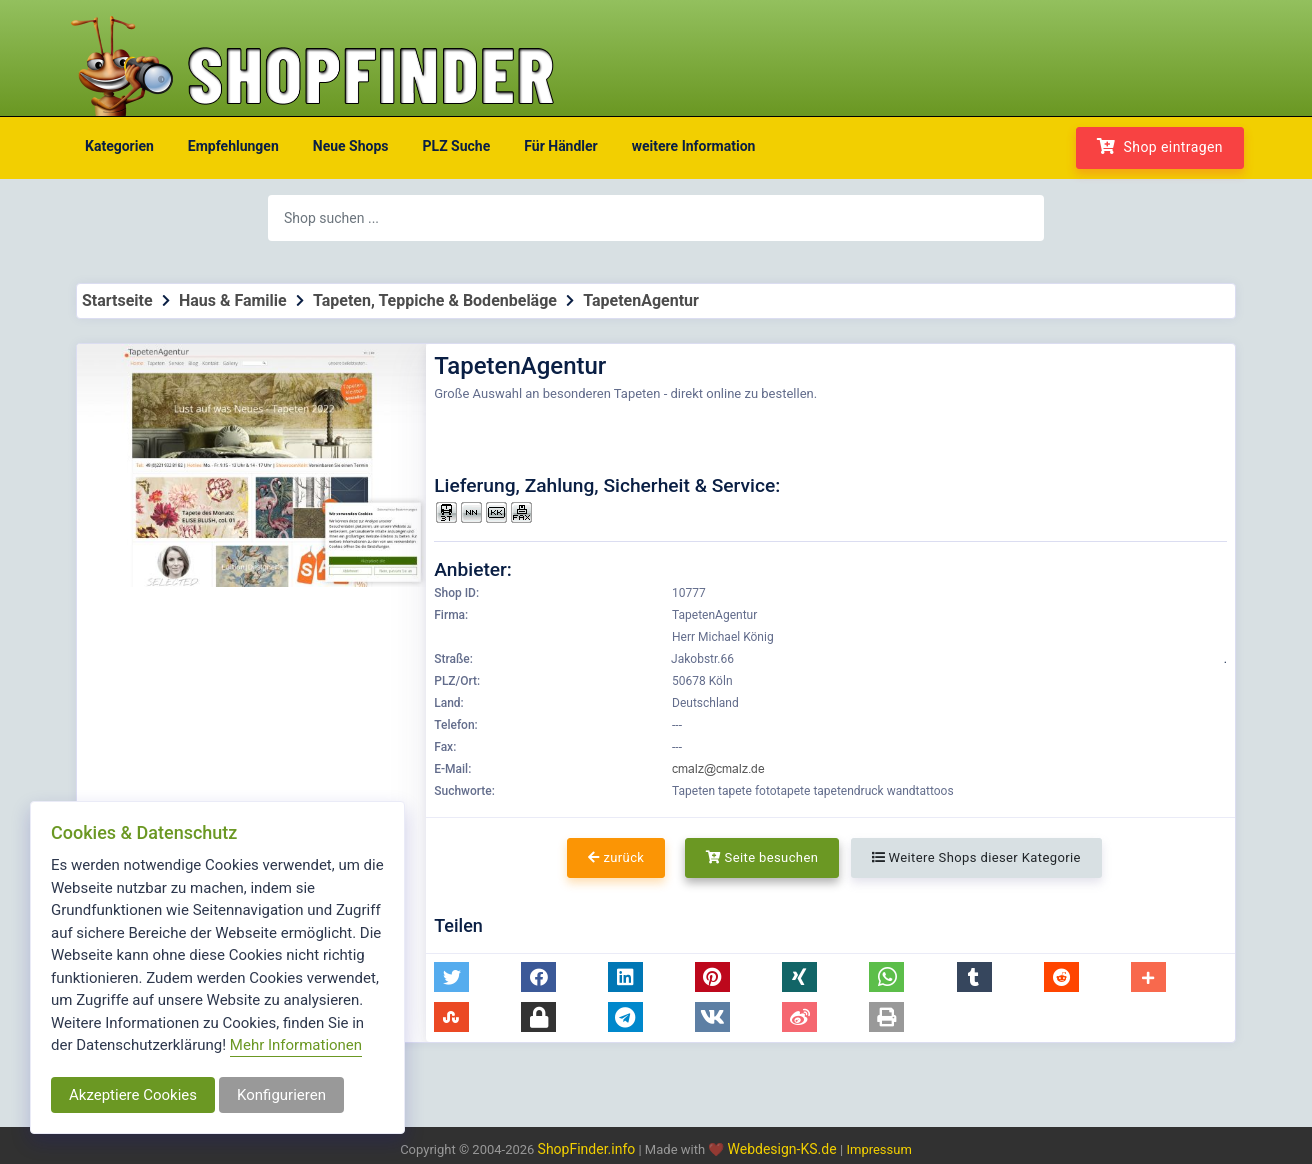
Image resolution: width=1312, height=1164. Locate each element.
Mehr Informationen (296, 1045)
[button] (451, 977)
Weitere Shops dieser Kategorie (976, 857)
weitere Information (694, 146)
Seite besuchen (762, 857)
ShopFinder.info (587, 1149)
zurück (616, 857)
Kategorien (119, 146)
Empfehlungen (233, 146)
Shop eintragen (1160, 146)
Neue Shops (351, 146)
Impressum (878, 1149)
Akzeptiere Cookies (133, 1095)
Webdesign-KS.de (784, 1149)
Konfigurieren (281, 1095)
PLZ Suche (457, 146)
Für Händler (560, 146)
